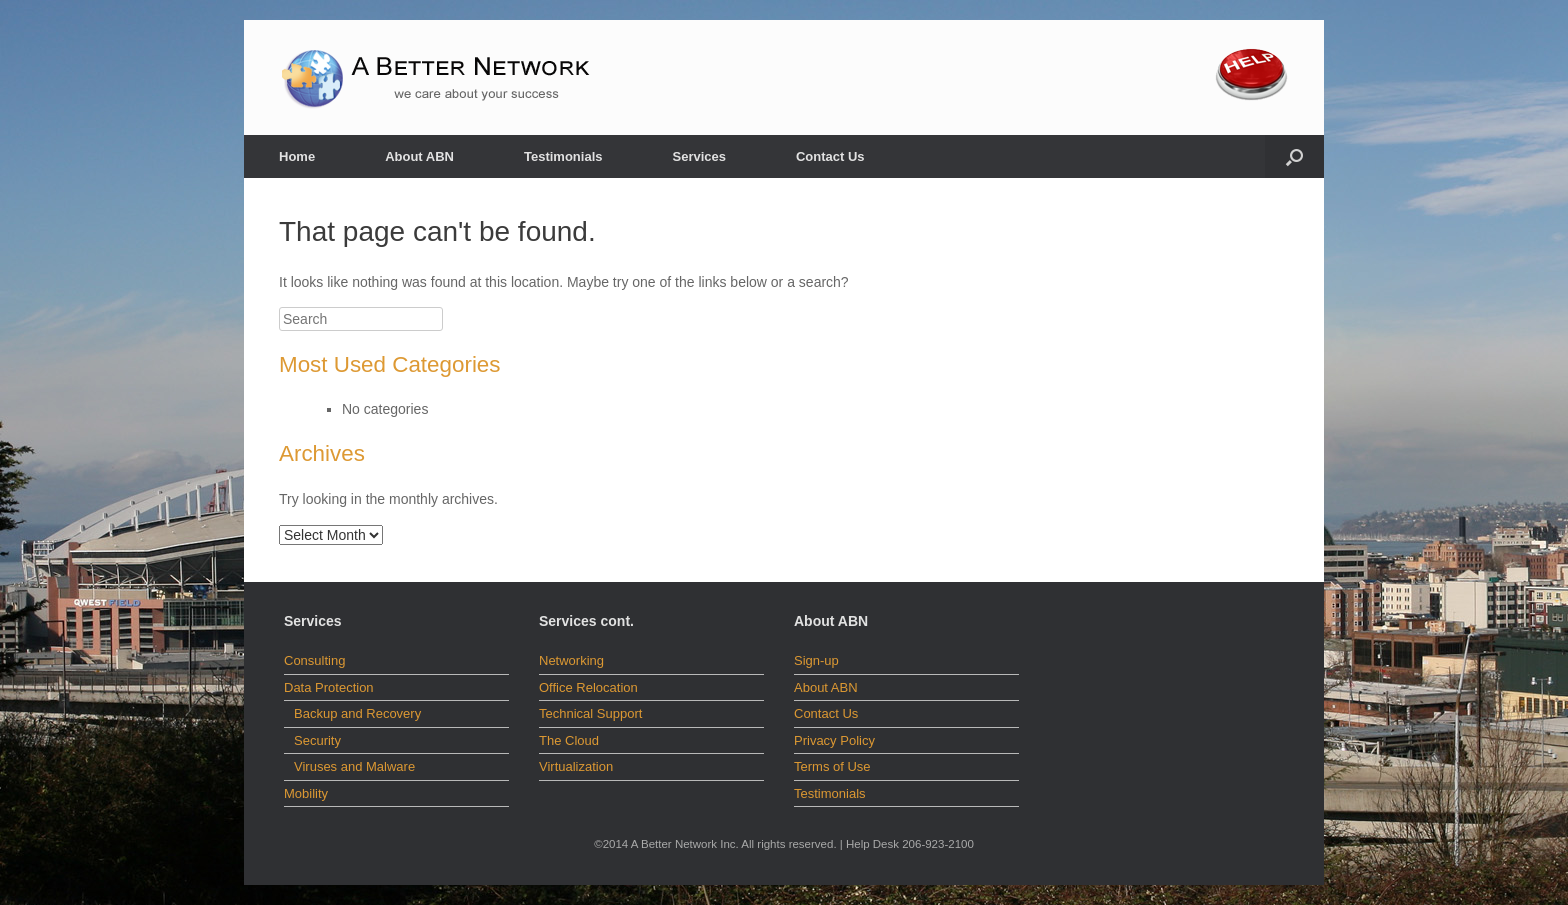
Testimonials (563, 156)
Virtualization (576, 766)
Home (297, 156)
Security (317, 740)
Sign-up (816, 660)
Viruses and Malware (354, 766)
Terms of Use (832, 766)
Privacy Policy (834, 740)
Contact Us (830, 156)
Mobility (306, 793)
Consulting (314, 660)
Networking (571, 660)
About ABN (419, 156)
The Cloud (569, 740)
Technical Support (590, 713)
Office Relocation (588, 687)
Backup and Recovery (357, 713)
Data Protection (329, 687)
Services (699, 156)
